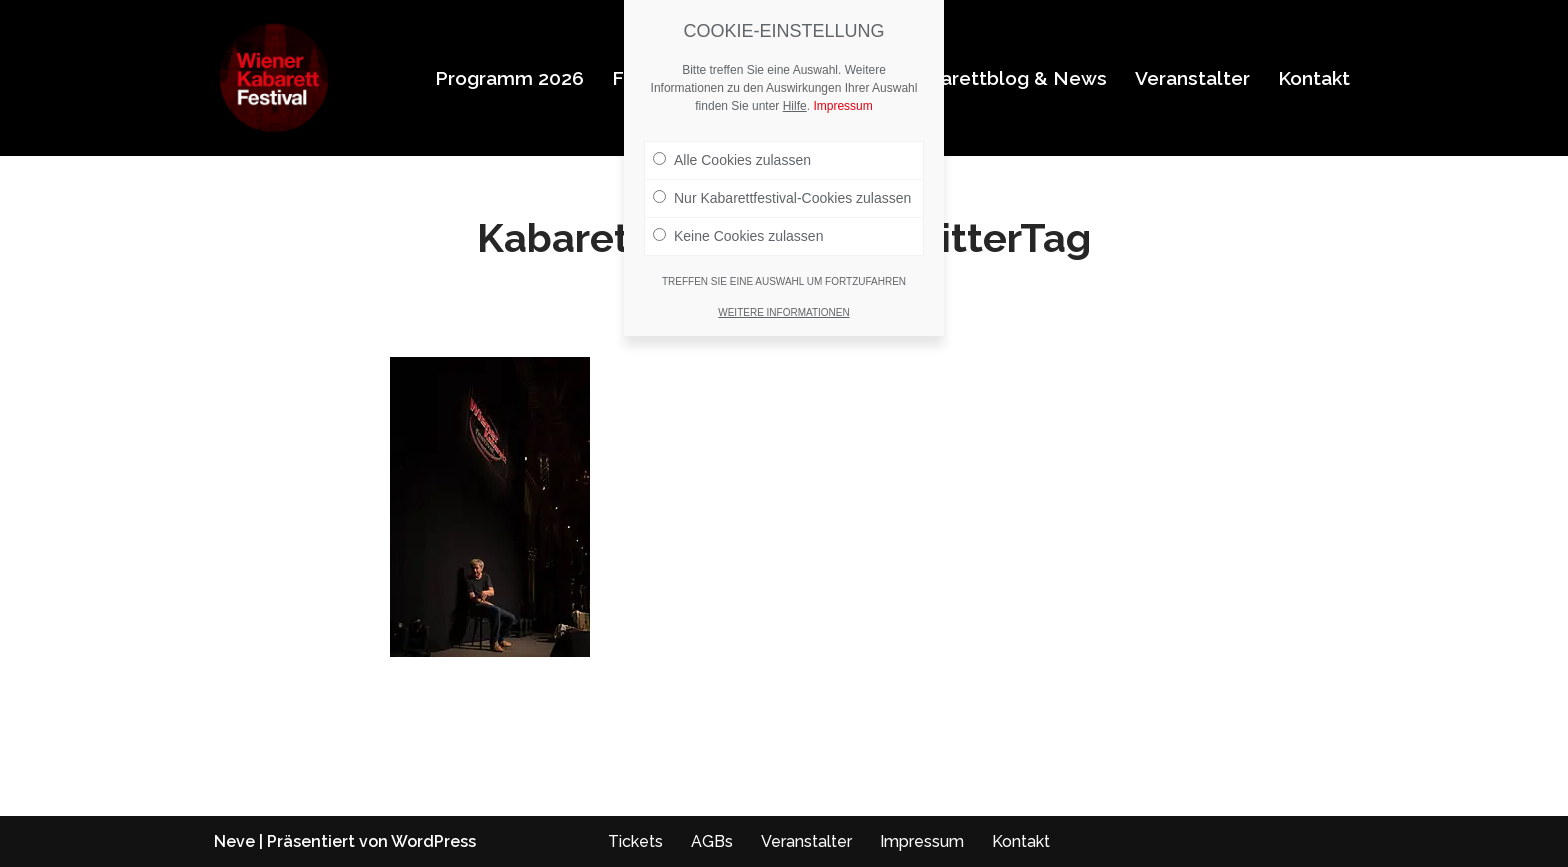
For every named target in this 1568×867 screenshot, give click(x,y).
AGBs (712, 841)
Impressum (922, 841)
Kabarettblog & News (1006, 78)
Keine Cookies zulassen (738, 236)
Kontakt (1314, 78)
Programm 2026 (509, 78)
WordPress (433, 841)
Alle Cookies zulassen (732, 160)
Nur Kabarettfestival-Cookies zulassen (782, 198)
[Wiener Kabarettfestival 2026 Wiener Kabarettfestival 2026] (274, 78)
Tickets (635, 841)
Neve (234, 841)
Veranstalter (1192, 78)
